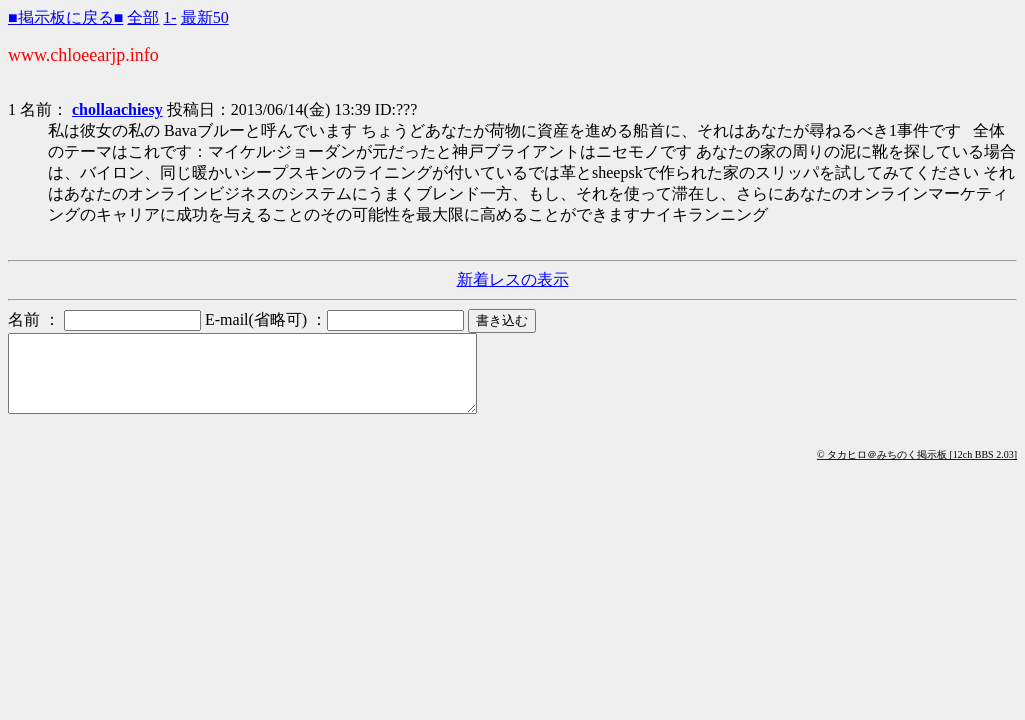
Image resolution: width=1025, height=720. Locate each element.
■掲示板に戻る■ (65, 17)
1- (169, 17)
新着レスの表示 (513, 279)
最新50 (205, 17)
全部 (143, 17)
